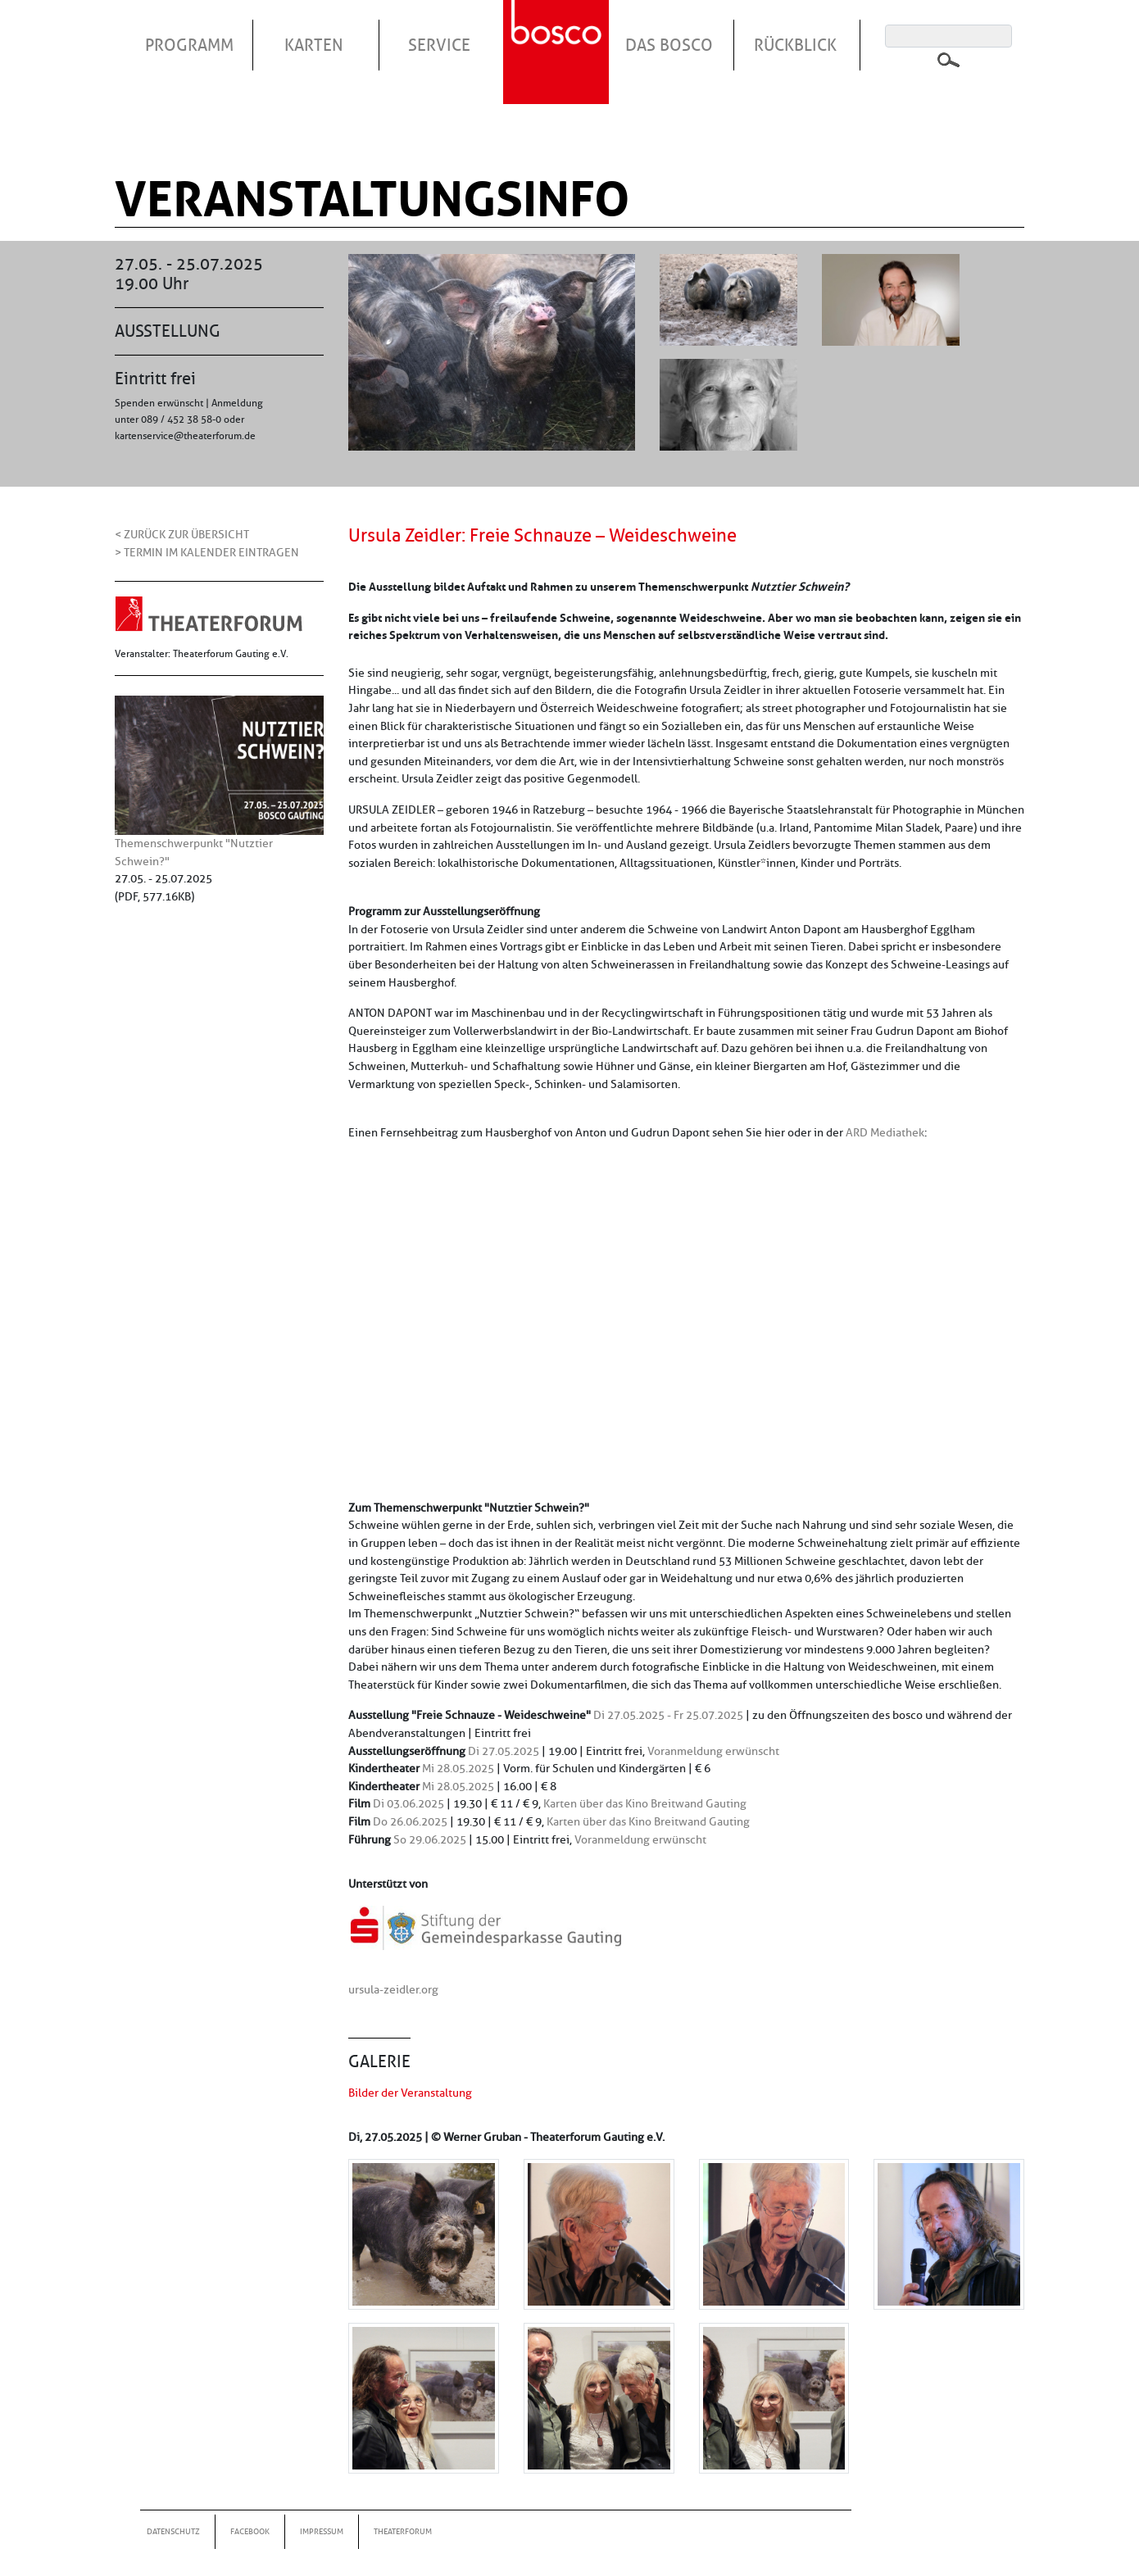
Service (439, 45)
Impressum (321, 2531)
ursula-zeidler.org (393, 1989)
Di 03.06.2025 (408, 1803)
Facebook (250, 2531)
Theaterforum (403, 2531)
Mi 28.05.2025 (458, 1768)
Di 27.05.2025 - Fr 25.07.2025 (668, 1715)
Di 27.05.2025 (503, 1751)
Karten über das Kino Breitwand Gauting (644, 1803)
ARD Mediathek (885, 1132)
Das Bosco (669, 45)
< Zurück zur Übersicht (182, 534)
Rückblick (795, 45)
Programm (189, 45)
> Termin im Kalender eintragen (207, 552)
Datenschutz (173, 2531)
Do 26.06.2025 (410, 1821)
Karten (313, 45)
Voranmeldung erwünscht (713, 1751)
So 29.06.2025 (429, 1839)
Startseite (558, 32)
